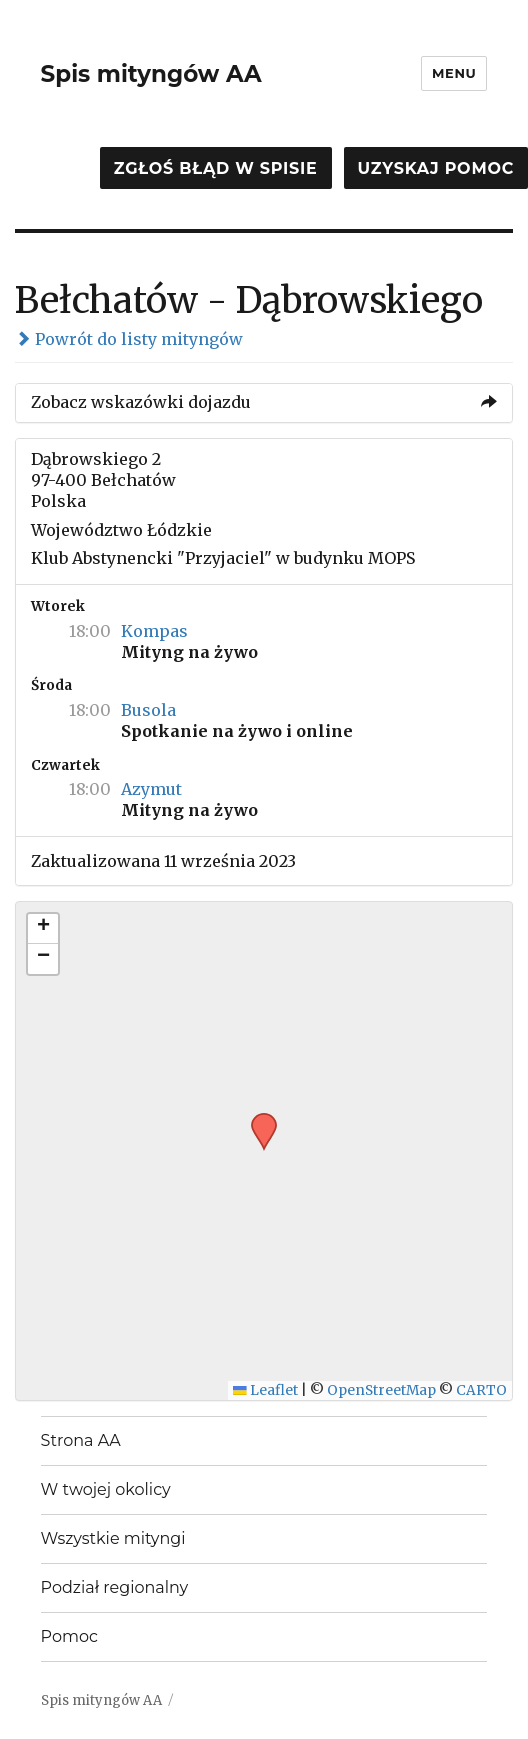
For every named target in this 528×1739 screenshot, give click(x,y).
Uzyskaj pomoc (436, 168)
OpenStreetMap (381, 1390)
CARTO (481, 1390)
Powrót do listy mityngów (129, 339)
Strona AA (81, 1440)
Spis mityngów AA (151, 74)
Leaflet (265, 1390)
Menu (454, 73)
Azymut (151, 789)
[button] (257, 1119)
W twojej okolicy (106, 1489)
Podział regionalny (115, 1587)
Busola (148, 710)
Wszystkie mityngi (113, 1538)
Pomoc (69, 1636)
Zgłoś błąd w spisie (216, 168)
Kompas (154, 631)
